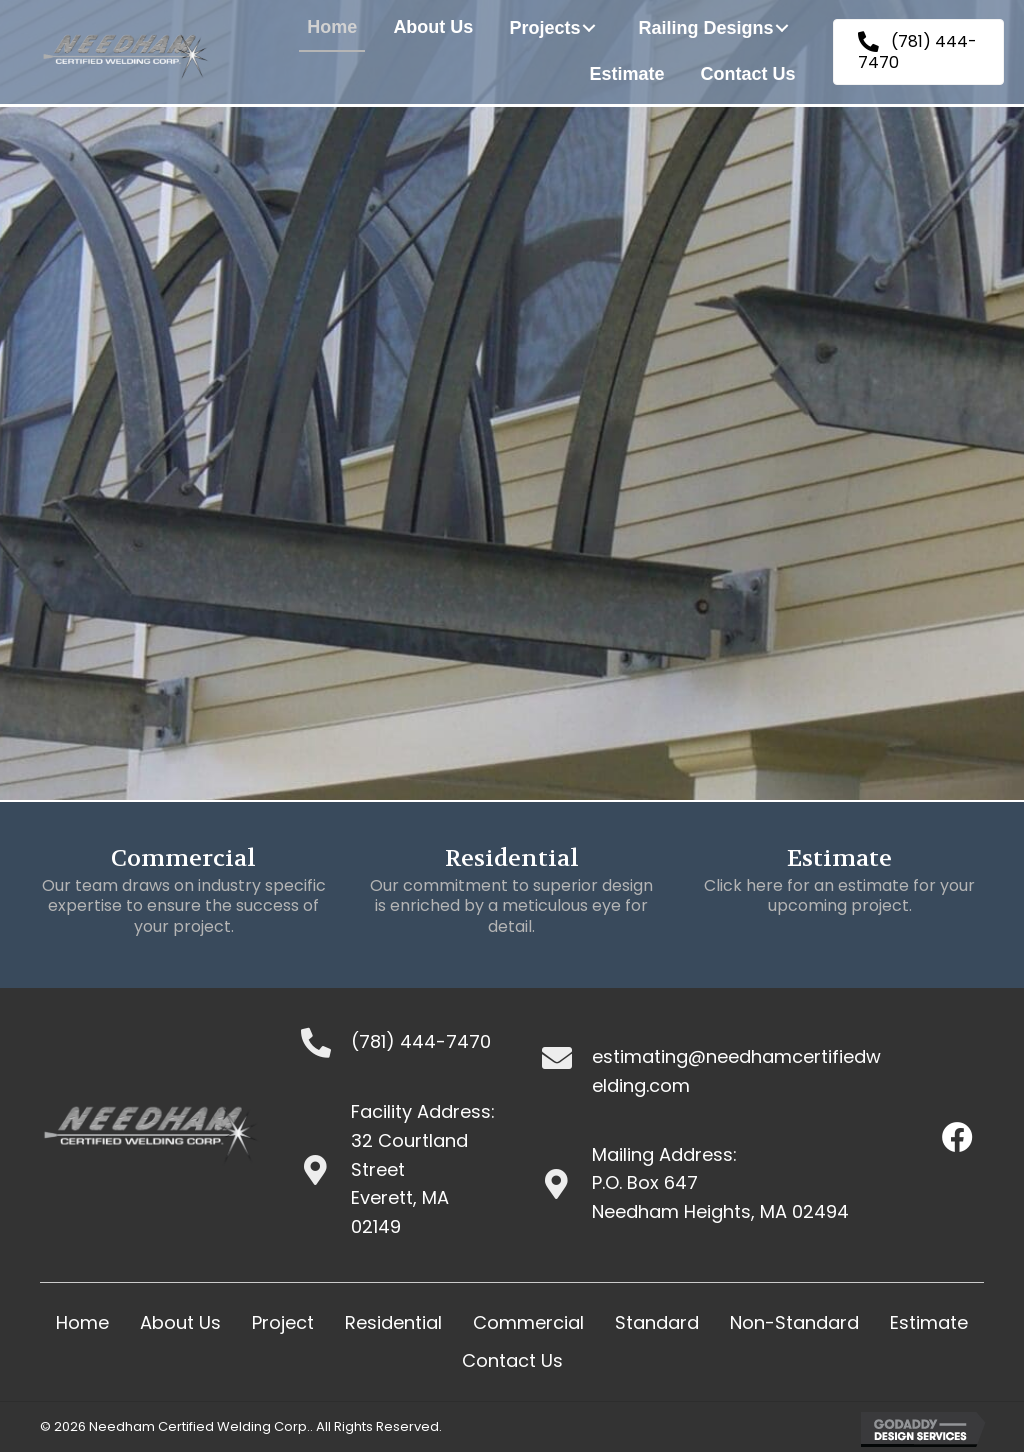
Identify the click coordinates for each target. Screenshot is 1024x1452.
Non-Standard (794, 1322)
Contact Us (512, 1360)
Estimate (929, 1322)
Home (82, 1322)
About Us (180, 1322)
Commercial (528, 1322)
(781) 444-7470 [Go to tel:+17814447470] (421, 1041)
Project (283, 1322)
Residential (393, 1322)
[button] (589, 28)
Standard (657, 1322)
